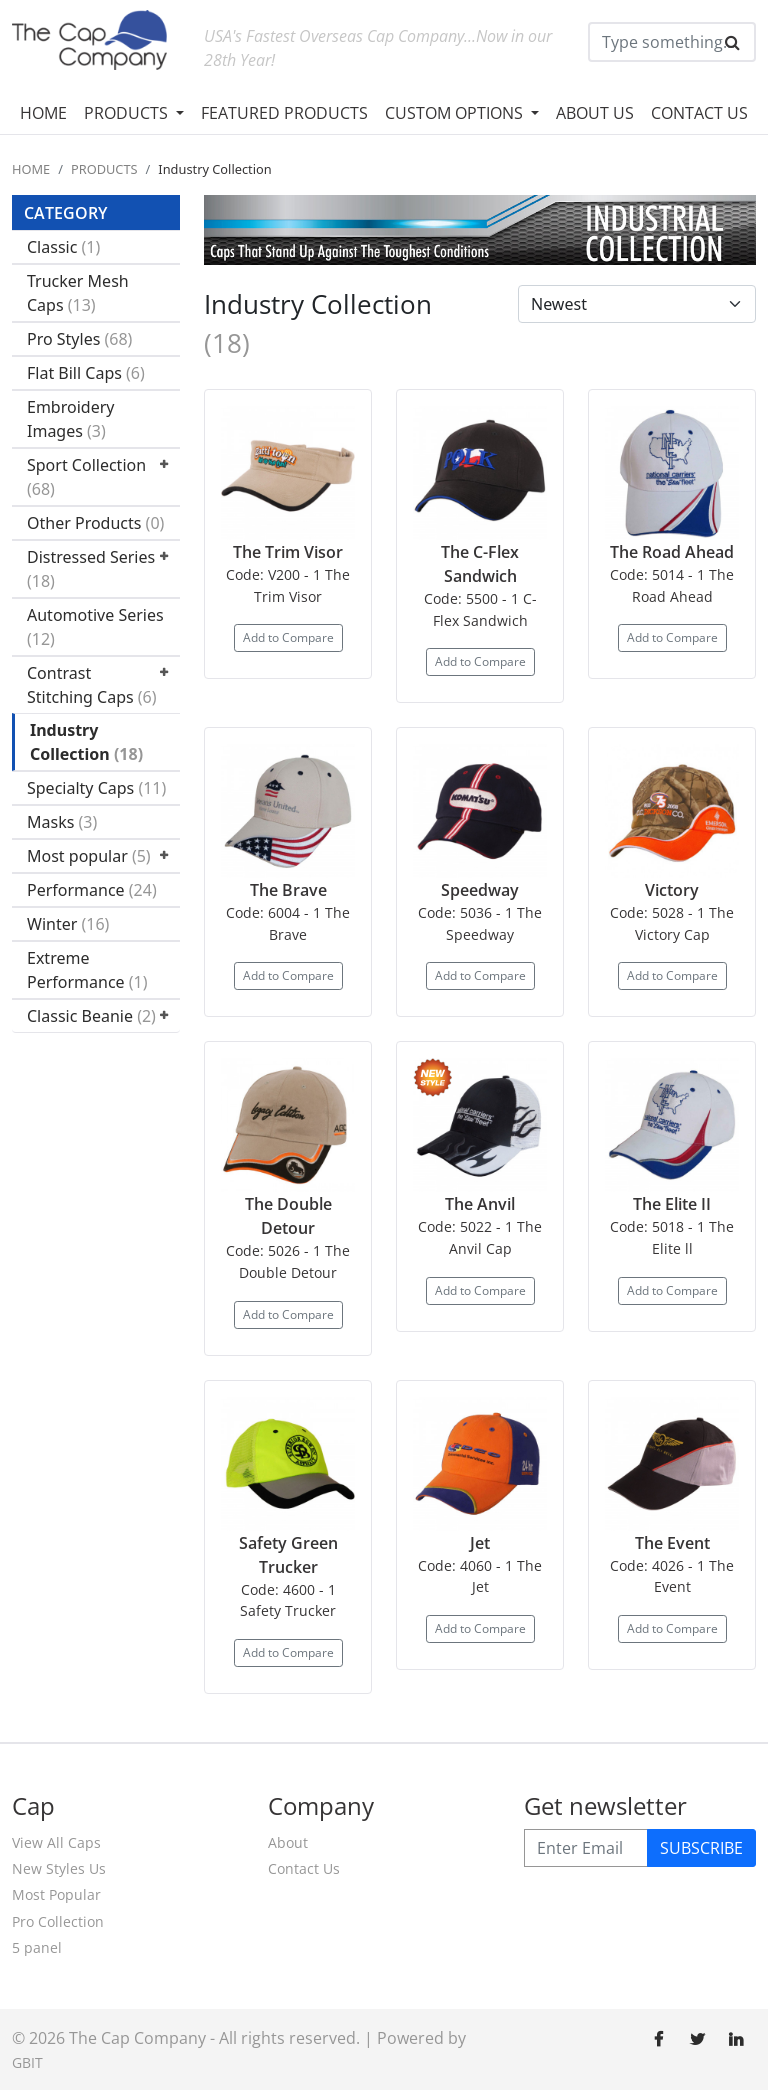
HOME (43, 113)
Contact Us (304, 1868)
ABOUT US (595, 113)
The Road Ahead (672, 552)
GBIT (27, 2062)
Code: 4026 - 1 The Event (672, 1576)
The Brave (288, 890)
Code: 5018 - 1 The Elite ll (672, 1237)
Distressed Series (91, 569)
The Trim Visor (288, 552)
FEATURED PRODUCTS (284, 113)
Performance (92, 890)
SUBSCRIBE (701, 1848)
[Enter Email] (586, 1848)
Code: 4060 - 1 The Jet (480, 1576)
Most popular (89, 856)
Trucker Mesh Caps (78, 293)
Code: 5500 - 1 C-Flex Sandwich (480, 609)
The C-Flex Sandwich (480, 564)
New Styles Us (59, 1868)
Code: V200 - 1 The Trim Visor (288, 585)
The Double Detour (288, 1216)
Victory (672, 890)
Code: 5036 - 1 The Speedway (480, 923)
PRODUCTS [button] (128, 113)
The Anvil (480, 1204)
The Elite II (672, 1204)
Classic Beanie (91, 1016)
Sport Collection (86, 477)
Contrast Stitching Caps (92, 685)
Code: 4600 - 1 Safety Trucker (288, 1600)
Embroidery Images (70, 419)
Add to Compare (288, 637)
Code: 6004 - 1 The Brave (288, 923)
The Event (672, 1543)
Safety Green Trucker (288, 1555)
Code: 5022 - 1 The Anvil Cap (480, 1237)
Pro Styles (79, 339)
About (288, 1842)
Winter (68, 924)
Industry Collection (86, 742)
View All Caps (56, 1842)
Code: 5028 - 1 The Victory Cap (672, 923)
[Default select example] (637, 304)
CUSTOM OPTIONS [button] (456, 113)
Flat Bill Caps (86, 373)
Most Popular (56, 1894)
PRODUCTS (104, 169)
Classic (63, 247)
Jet (480, 1543)
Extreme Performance (87, 970)
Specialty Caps (96, 788)
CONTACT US (699, 113)
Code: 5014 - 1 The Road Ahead (672, 585)
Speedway (480, 890)
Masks (62, 822)
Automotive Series (95, 627)
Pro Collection (58, 1921)
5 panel (37, 1947)
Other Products (95, 523)
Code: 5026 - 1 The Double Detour (288, 1261)
